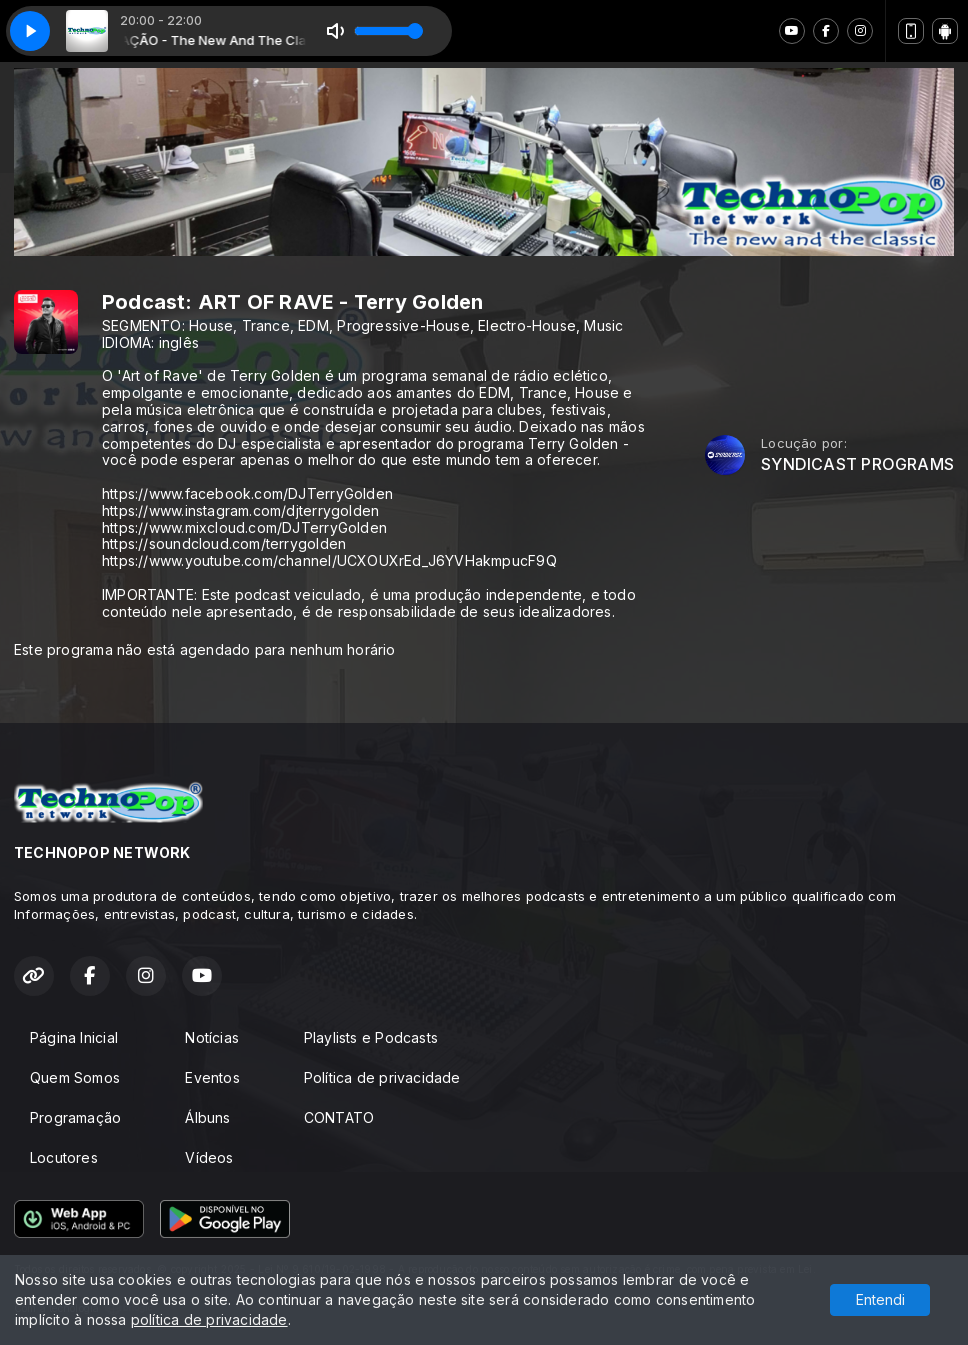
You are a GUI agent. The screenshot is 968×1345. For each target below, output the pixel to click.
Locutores (64, 1157)
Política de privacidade (382, 1077)
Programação (75, 1117)
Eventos (212, 1077)
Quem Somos (75, 1077)
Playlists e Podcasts (371, 1037)
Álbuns (207, 1117)
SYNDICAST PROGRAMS (857, 464)
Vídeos (209, 1157)
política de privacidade (209, 1319)
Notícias (212, 1037)
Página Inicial (74, 1037)
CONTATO (339, 1117)
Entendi (880, 1299)
